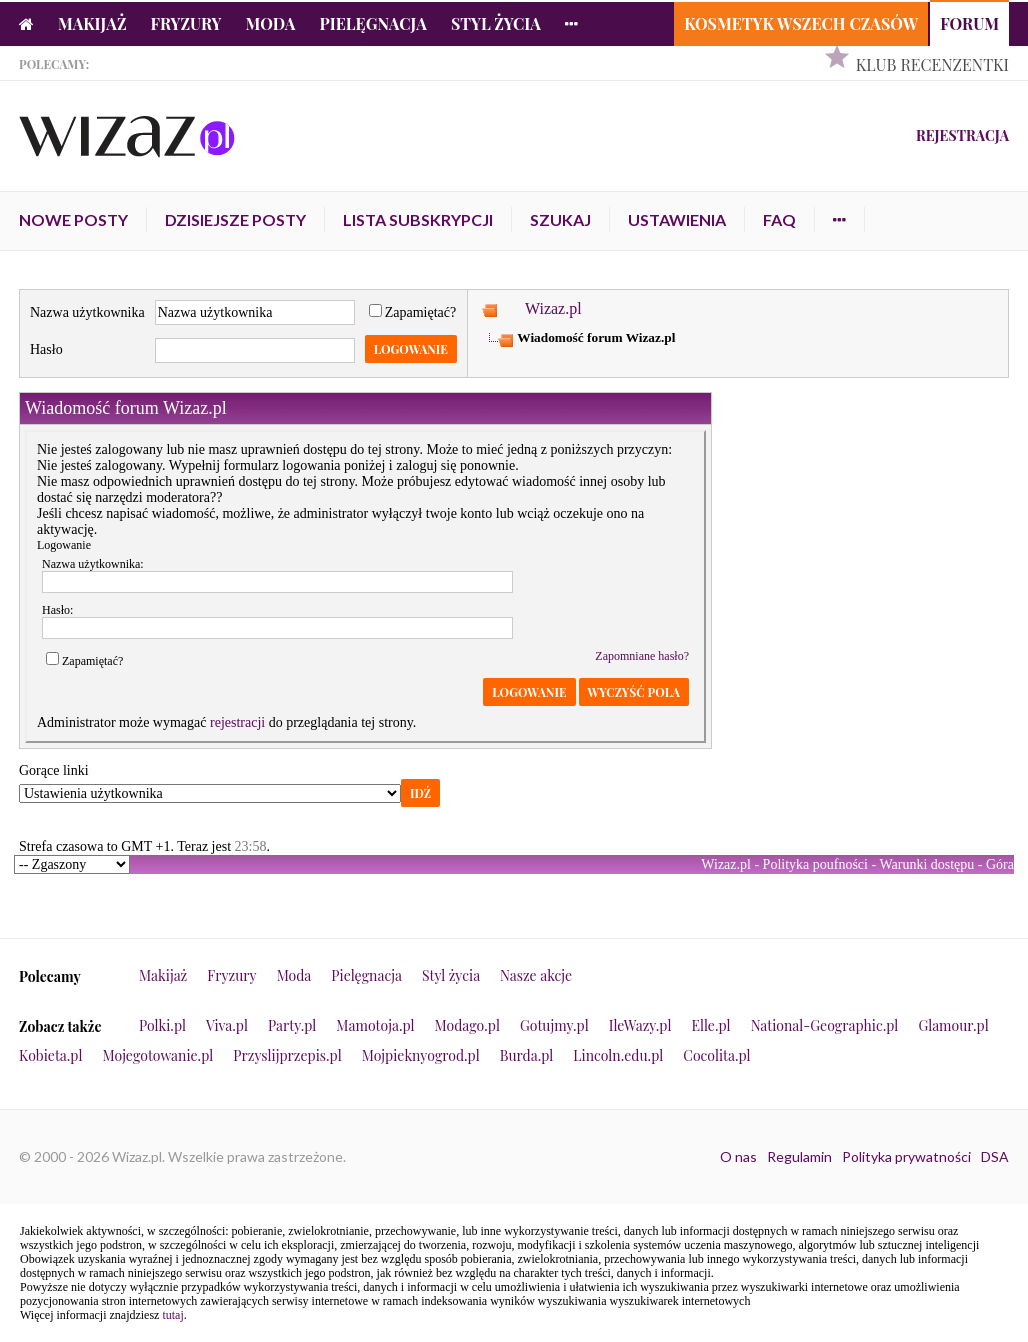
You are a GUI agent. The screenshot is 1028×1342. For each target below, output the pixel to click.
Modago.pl (467, 1025)
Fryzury (186, 23)
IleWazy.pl (640, 1025)
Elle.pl (710, 1025)
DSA (995, 1156)
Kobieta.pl (51, 1055)
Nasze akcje (536, 975)
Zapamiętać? (413, 312)
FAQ (779, 219)
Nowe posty (73, 219)
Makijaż (92, 23)
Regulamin (799, 1156)
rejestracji (237, 722)
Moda (271, 23)
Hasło (46, 349)
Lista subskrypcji (418, 219)
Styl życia (496, 23)
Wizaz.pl (553, 308)
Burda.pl (527, 1055)
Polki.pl (162, 1025)
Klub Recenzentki (932, 64)
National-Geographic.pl (825, 1025)
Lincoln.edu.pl (618, 1055)
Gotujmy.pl (554, 1025)
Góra (1000, 864)
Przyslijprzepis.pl (287, 1055)
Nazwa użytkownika (87, 312)
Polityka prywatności (906, 1156)
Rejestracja (962, 135)
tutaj (172, 1315)
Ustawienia (677, 219)
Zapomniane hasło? (642, 656)
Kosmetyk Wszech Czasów (801, 23)
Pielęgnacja (372, 23)
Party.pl (292, 1025)
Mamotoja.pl (375, 1025)
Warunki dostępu (926, 864)
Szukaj (560, 219)
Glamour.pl (953, 1025)
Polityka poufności (815, 864)
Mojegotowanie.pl (158, 1055)
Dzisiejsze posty (235, 219)
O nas (738, 1156)
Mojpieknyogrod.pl (421, 1055)
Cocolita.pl (716, 1055)
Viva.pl (227, 1025)
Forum (969, 23)
